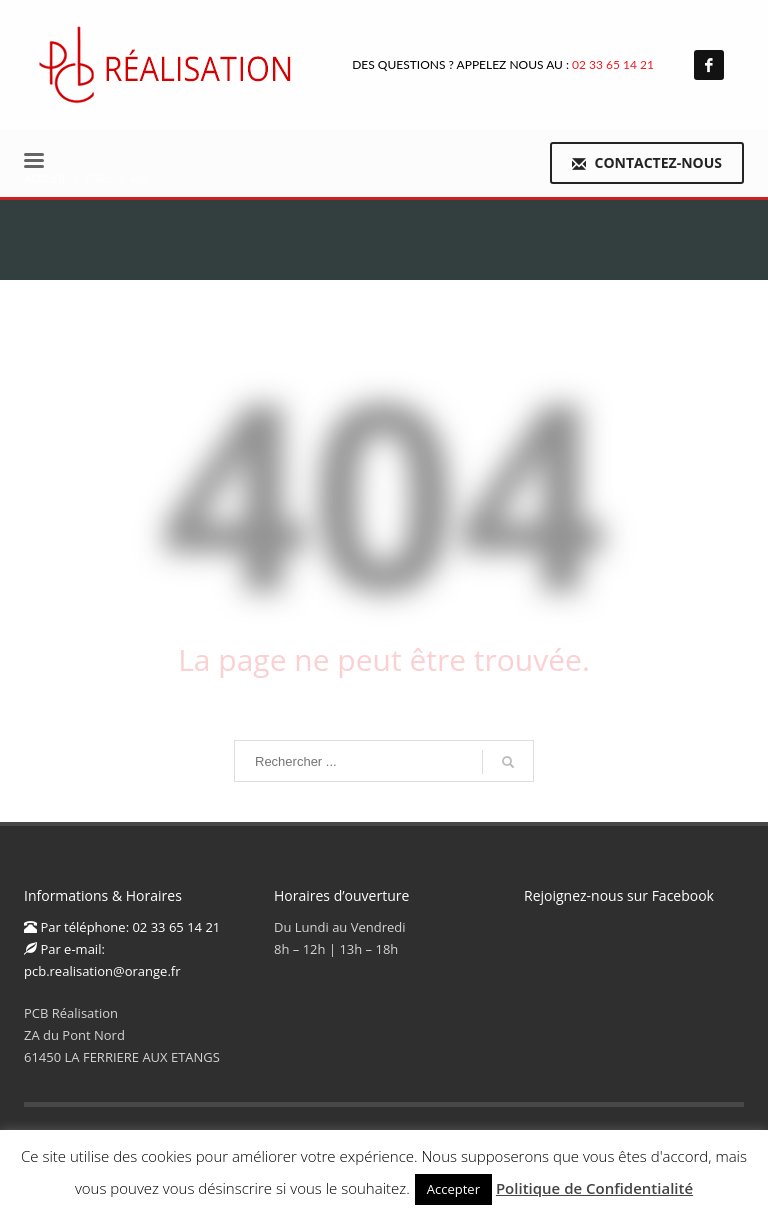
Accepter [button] (453, 1189)
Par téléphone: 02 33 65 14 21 (122, 927)
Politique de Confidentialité (594, 1188)
